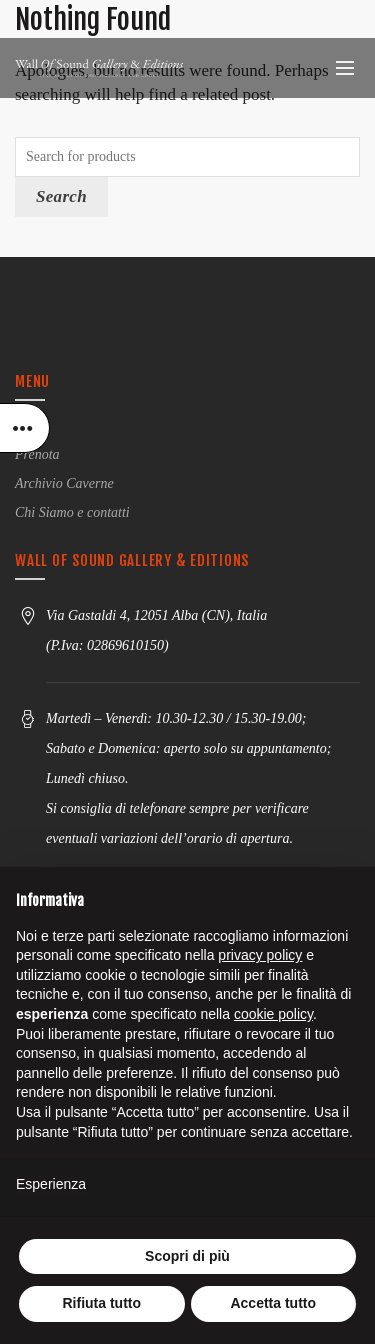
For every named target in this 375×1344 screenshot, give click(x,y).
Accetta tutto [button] (273, 1303)
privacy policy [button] (260, 955)
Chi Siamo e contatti (72, 512)
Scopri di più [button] (187, 1256)
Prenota (37, 454)
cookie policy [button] (273, 1014)
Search (61, 196)
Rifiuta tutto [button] (101, 1303)
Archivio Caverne (64, 483)
